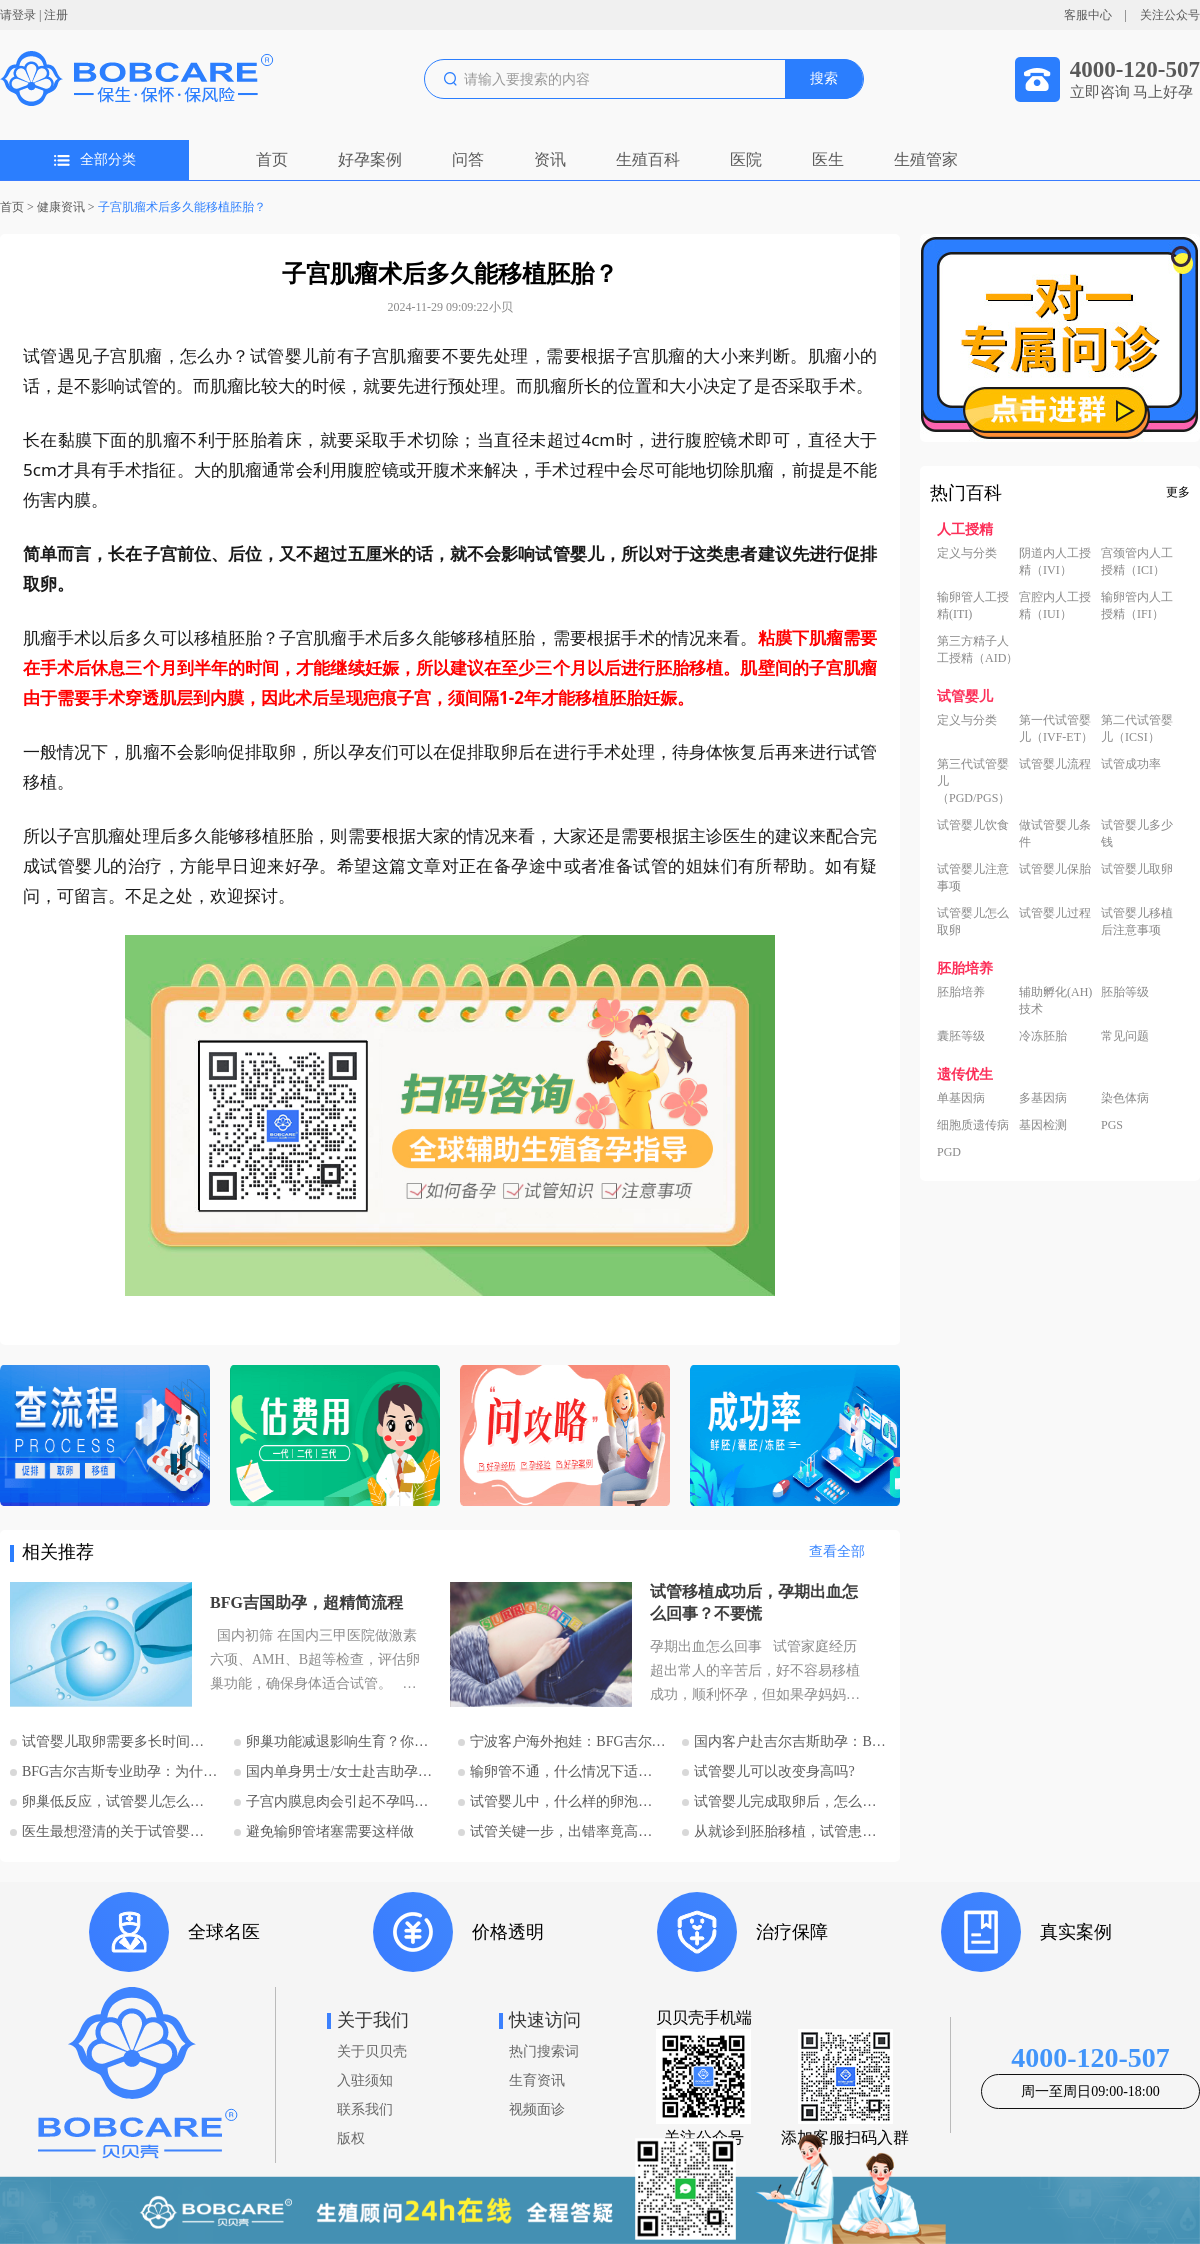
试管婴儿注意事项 (973, 877)
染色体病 (1125, 1098)
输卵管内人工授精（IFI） (1137, 605)
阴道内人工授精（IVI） (1055, 561)
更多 (1178, 492)
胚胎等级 (1125, 992)
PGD (949, 1152)
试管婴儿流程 (1055, 764)
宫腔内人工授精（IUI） (1055, 605)
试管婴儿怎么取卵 (973, 921)
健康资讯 (61, 207)
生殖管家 (926, 159)
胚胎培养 (961, 992)
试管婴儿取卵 (1137, 869)
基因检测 (1043, 1125)
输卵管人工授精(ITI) (973, 605)
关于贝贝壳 (372, 2051)
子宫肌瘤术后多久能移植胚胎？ (182, 207)
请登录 (18, 15)
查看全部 (837, 1551)
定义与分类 (967, 553)
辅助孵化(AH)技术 (1055, 1000)
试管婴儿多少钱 (1137, 833)
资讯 (550, 159)
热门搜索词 (544, 2051)
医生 (828, 159)
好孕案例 (370, 159)
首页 (272, 159)
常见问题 (1125, 1036)
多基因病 (1043, 1098)
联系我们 (365, 2109)
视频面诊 (537, 2109)
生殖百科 (648, 159)
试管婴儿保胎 (1055, 869)
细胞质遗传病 (973, 1125)
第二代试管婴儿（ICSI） (1137, 728)
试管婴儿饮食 (973, 825)
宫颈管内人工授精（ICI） (1137, 561)
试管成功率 (1131, 764)
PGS (1112, 1125)
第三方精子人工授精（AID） (977, 649)
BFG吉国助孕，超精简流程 (306, 1602)
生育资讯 (537, 2080)
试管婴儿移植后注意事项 (1137, 921)
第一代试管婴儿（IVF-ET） (1056, 728)
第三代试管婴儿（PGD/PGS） (973, 781)
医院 (746, 159)
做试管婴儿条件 (1055, 833)
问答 (468, 159)
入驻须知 (365, 2080)
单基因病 (961, 1098)
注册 (56, 15)
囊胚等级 (961, 1036)
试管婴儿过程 (1055, 913)
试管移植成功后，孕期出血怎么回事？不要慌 (754, 1602)
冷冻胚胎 (1043, 1036)
